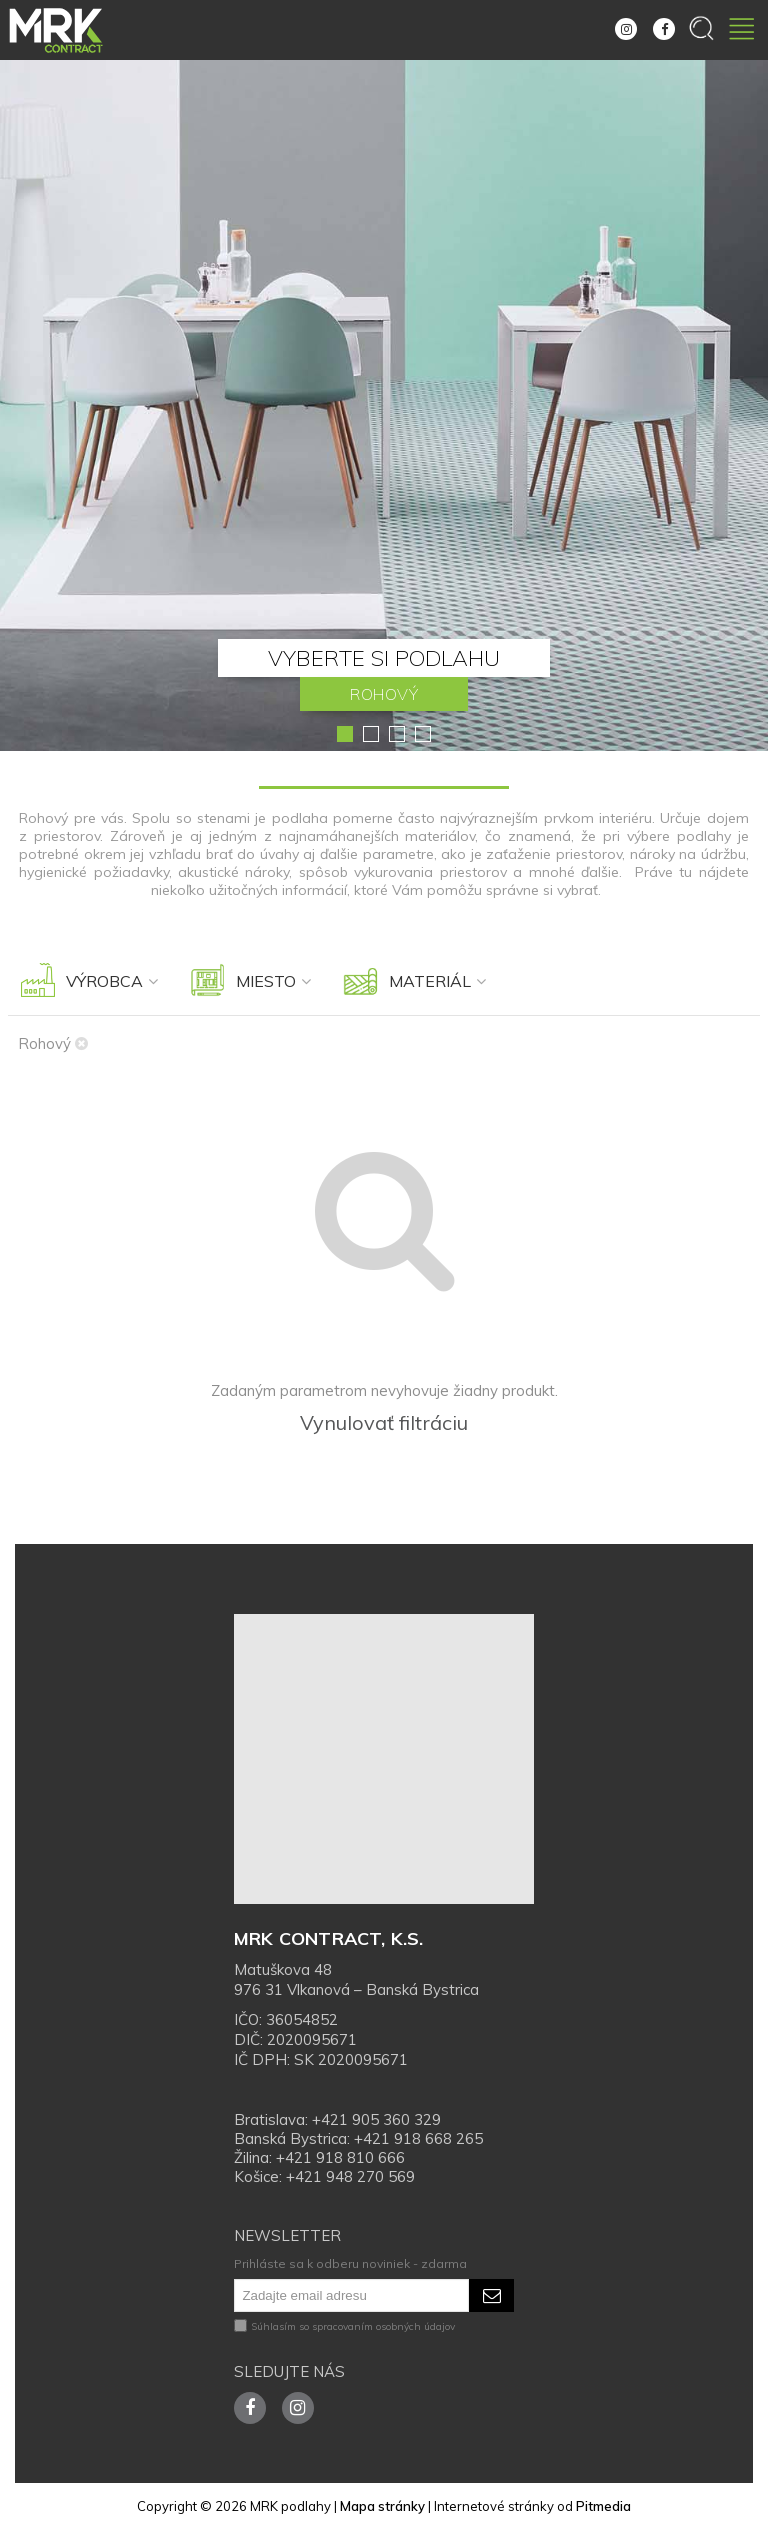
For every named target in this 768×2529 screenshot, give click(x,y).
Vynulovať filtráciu (384, 1422)
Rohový (53, 1043)
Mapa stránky (382, 2506)
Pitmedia (603, 2506)
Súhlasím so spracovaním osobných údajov (344, 2326)
